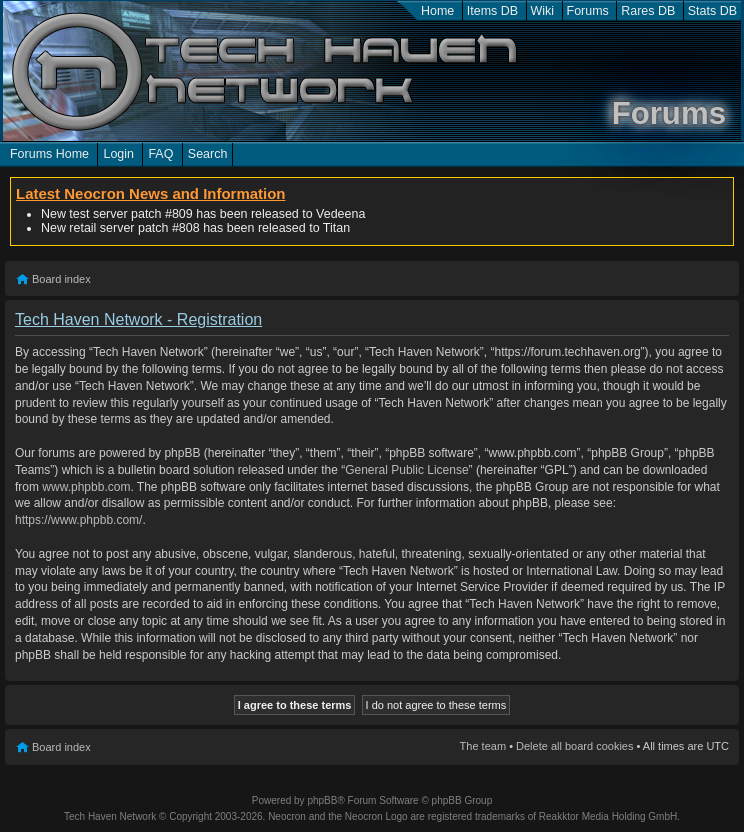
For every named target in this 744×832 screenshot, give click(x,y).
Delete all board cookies (574, 746)
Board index (61, 279)
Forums (588, 11)
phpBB (322, 800)
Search (208, 154)
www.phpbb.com (86, 487)
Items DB (492, 11)
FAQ (160, 154)
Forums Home (49, 154)
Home (437, 11)
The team (483, 746)
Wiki (543, 11)
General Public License (406, 470)
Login (118, 154)
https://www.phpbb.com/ (78, 520)
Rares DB (648, 11)
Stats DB (712, 11)
